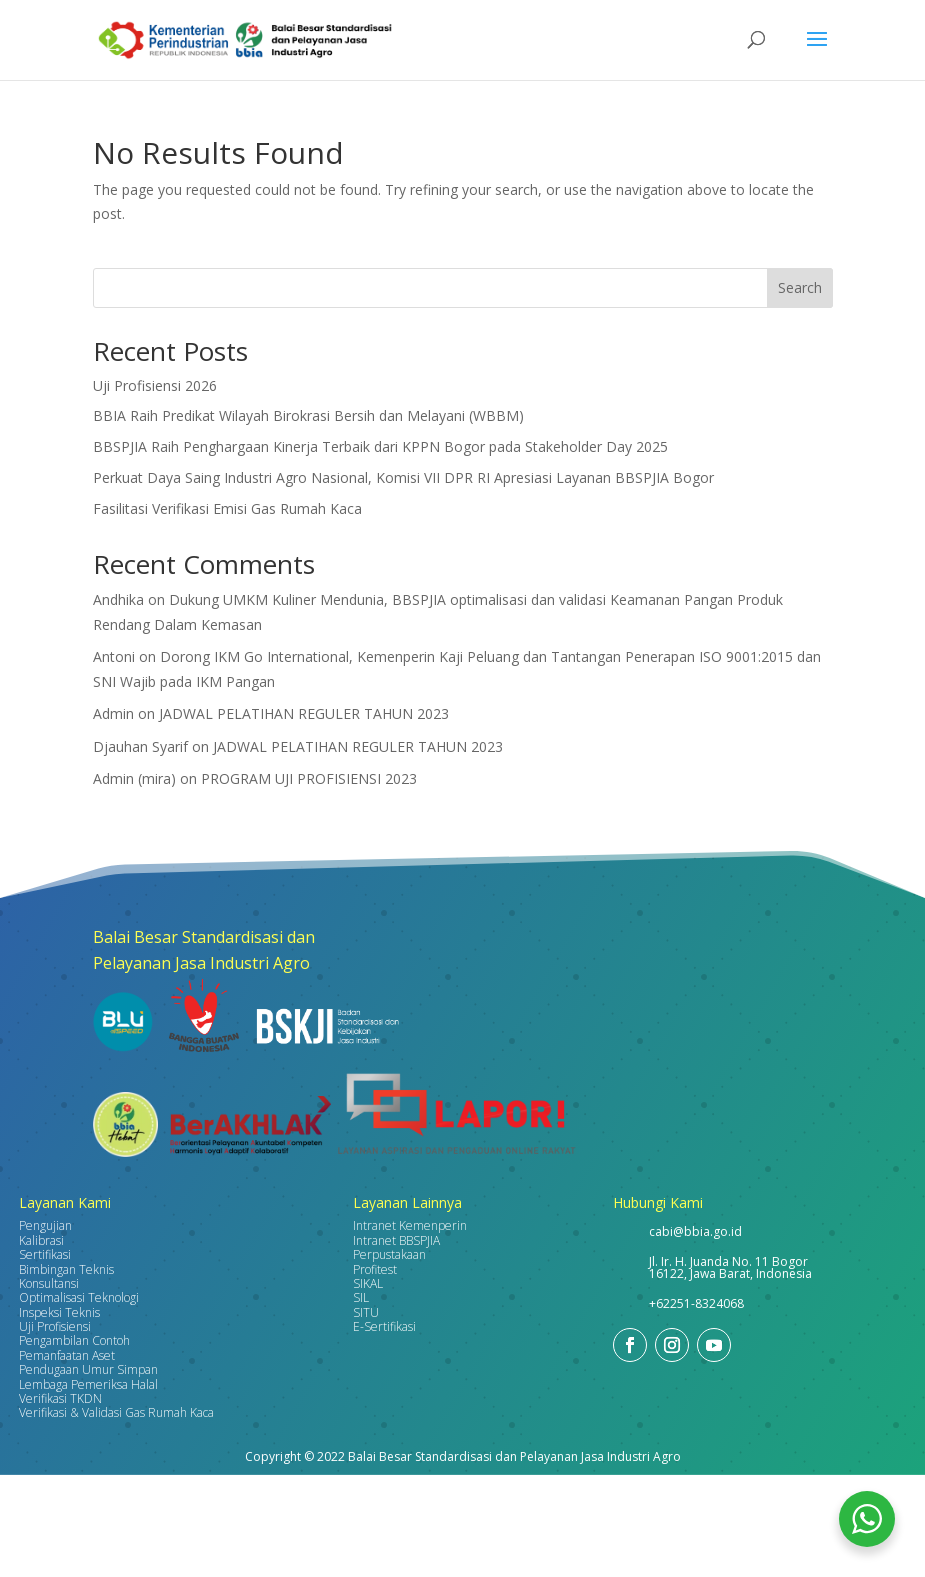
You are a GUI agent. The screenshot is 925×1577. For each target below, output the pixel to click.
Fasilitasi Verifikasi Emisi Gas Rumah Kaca (227, 508)
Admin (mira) (134, 778)
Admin (113, 713)
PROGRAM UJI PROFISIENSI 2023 (309, 778)
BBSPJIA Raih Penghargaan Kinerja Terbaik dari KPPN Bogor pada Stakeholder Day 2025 (380, 446)
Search (800, 287)
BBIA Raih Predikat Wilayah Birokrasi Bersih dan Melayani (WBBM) (308, 415)
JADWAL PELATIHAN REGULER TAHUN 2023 (304, 713)
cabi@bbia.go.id (695, 1231)
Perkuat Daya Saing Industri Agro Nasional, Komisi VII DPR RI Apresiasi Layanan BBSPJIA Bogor (403, 477)
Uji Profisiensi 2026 (155, 385)
